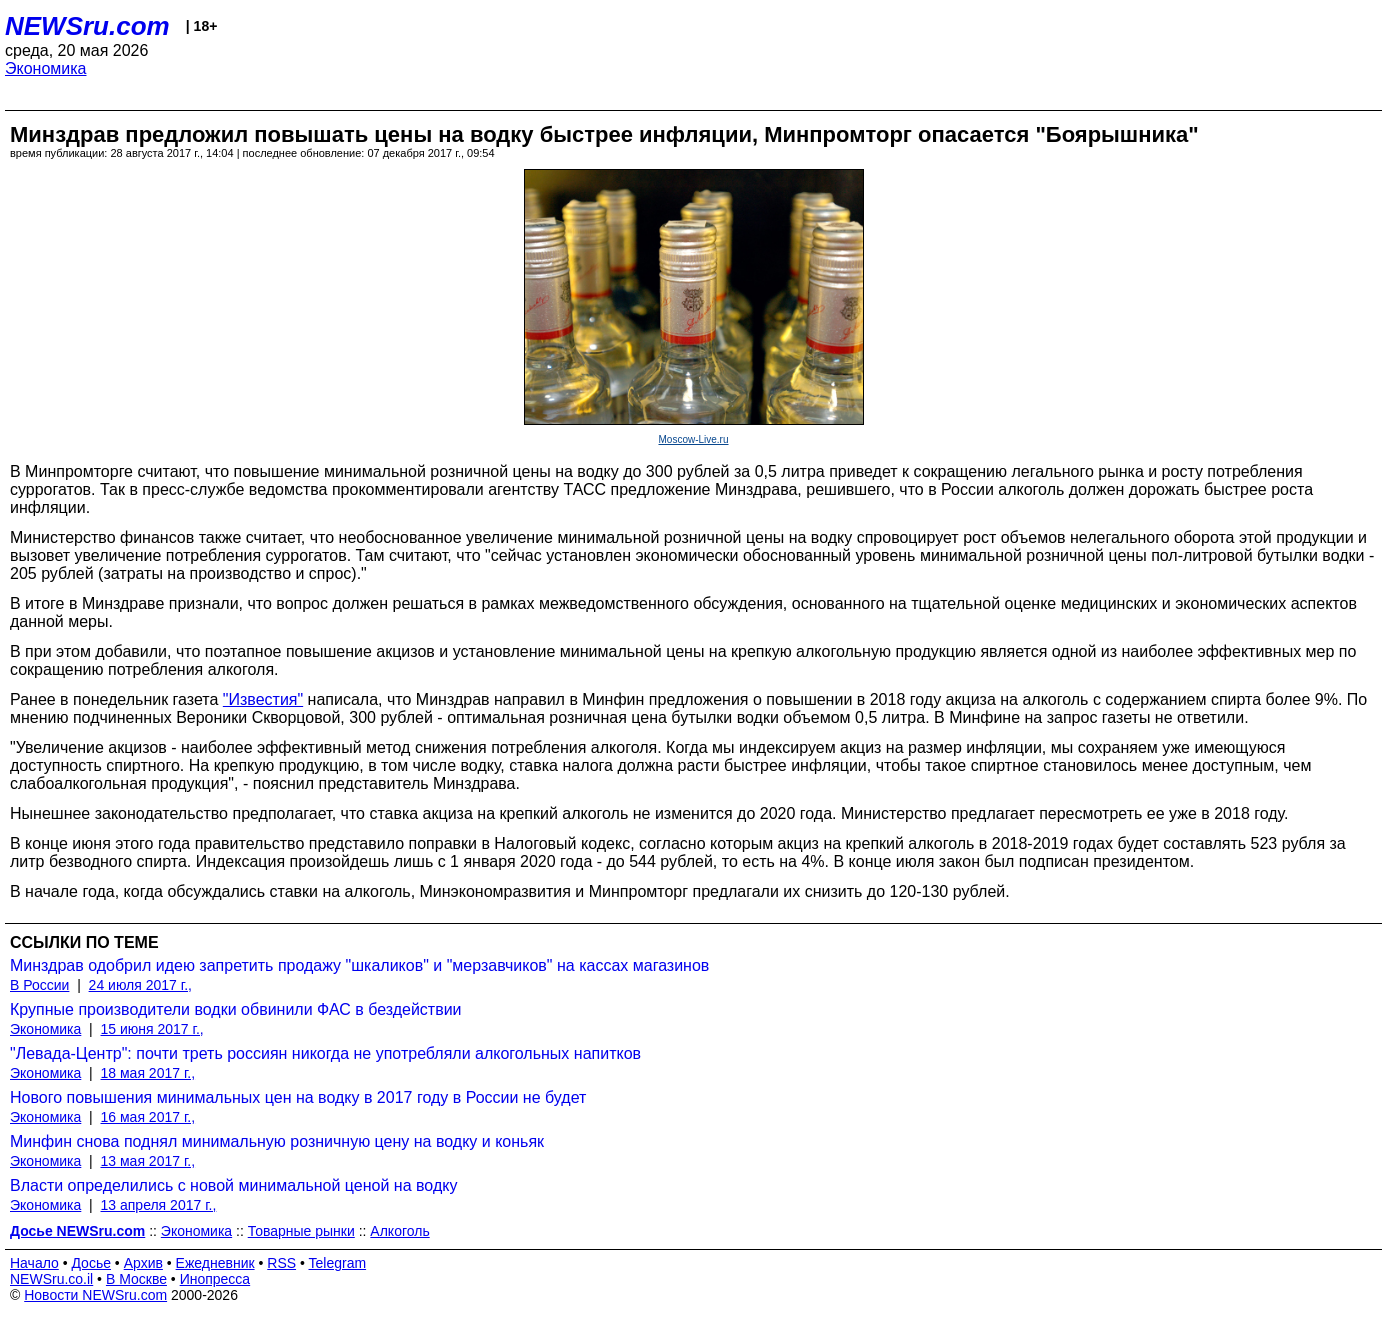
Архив (143, 1263)
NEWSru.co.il (51, 1279)
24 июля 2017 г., (140, 985)
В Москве (136, 1279)
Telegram (338, 1263)
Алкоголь (399, 1231)
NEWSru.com (87, 26)
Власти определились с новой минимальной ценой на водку (233, 1185)
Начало (34, 1263)
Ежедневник (215, 1263)
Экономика (46, 68)
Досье (91, 1263)
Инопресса (215, 1279)
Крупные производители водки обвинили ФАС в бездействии (236, 1009)
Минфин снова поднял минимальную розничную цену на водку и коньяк (277, 1141)
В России (39, 985)
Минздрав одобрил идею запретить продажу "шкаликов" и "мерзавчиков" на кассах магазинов (359, 965)
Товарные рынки (301, 1231)
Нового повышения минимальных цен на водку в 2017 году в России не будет (298, 1097)
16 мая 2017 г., (148, 1117)
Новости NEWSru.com (95, 1295)
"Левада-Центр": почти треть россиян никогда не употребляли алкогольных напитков (325, 1053)
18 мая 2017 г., (148, 1073)
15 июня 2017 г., (152, 1029)
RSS (281, 1263)
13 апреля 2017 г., (159, 1205)
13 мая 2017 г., (148, 1161)
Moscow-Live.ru (693, 439)
